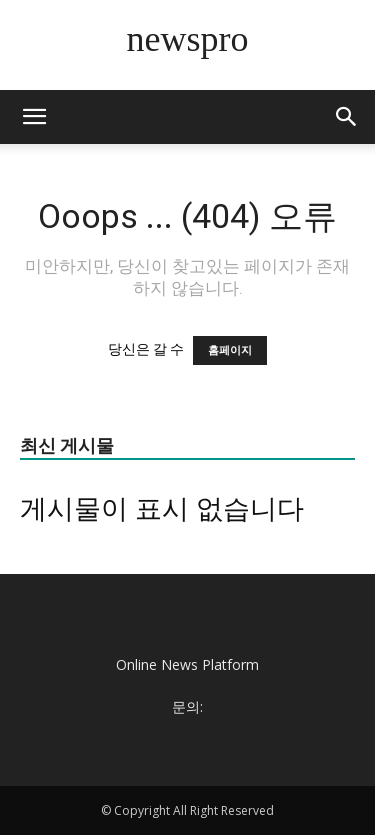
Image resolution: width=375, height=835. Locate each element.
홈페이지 (230, 350)
